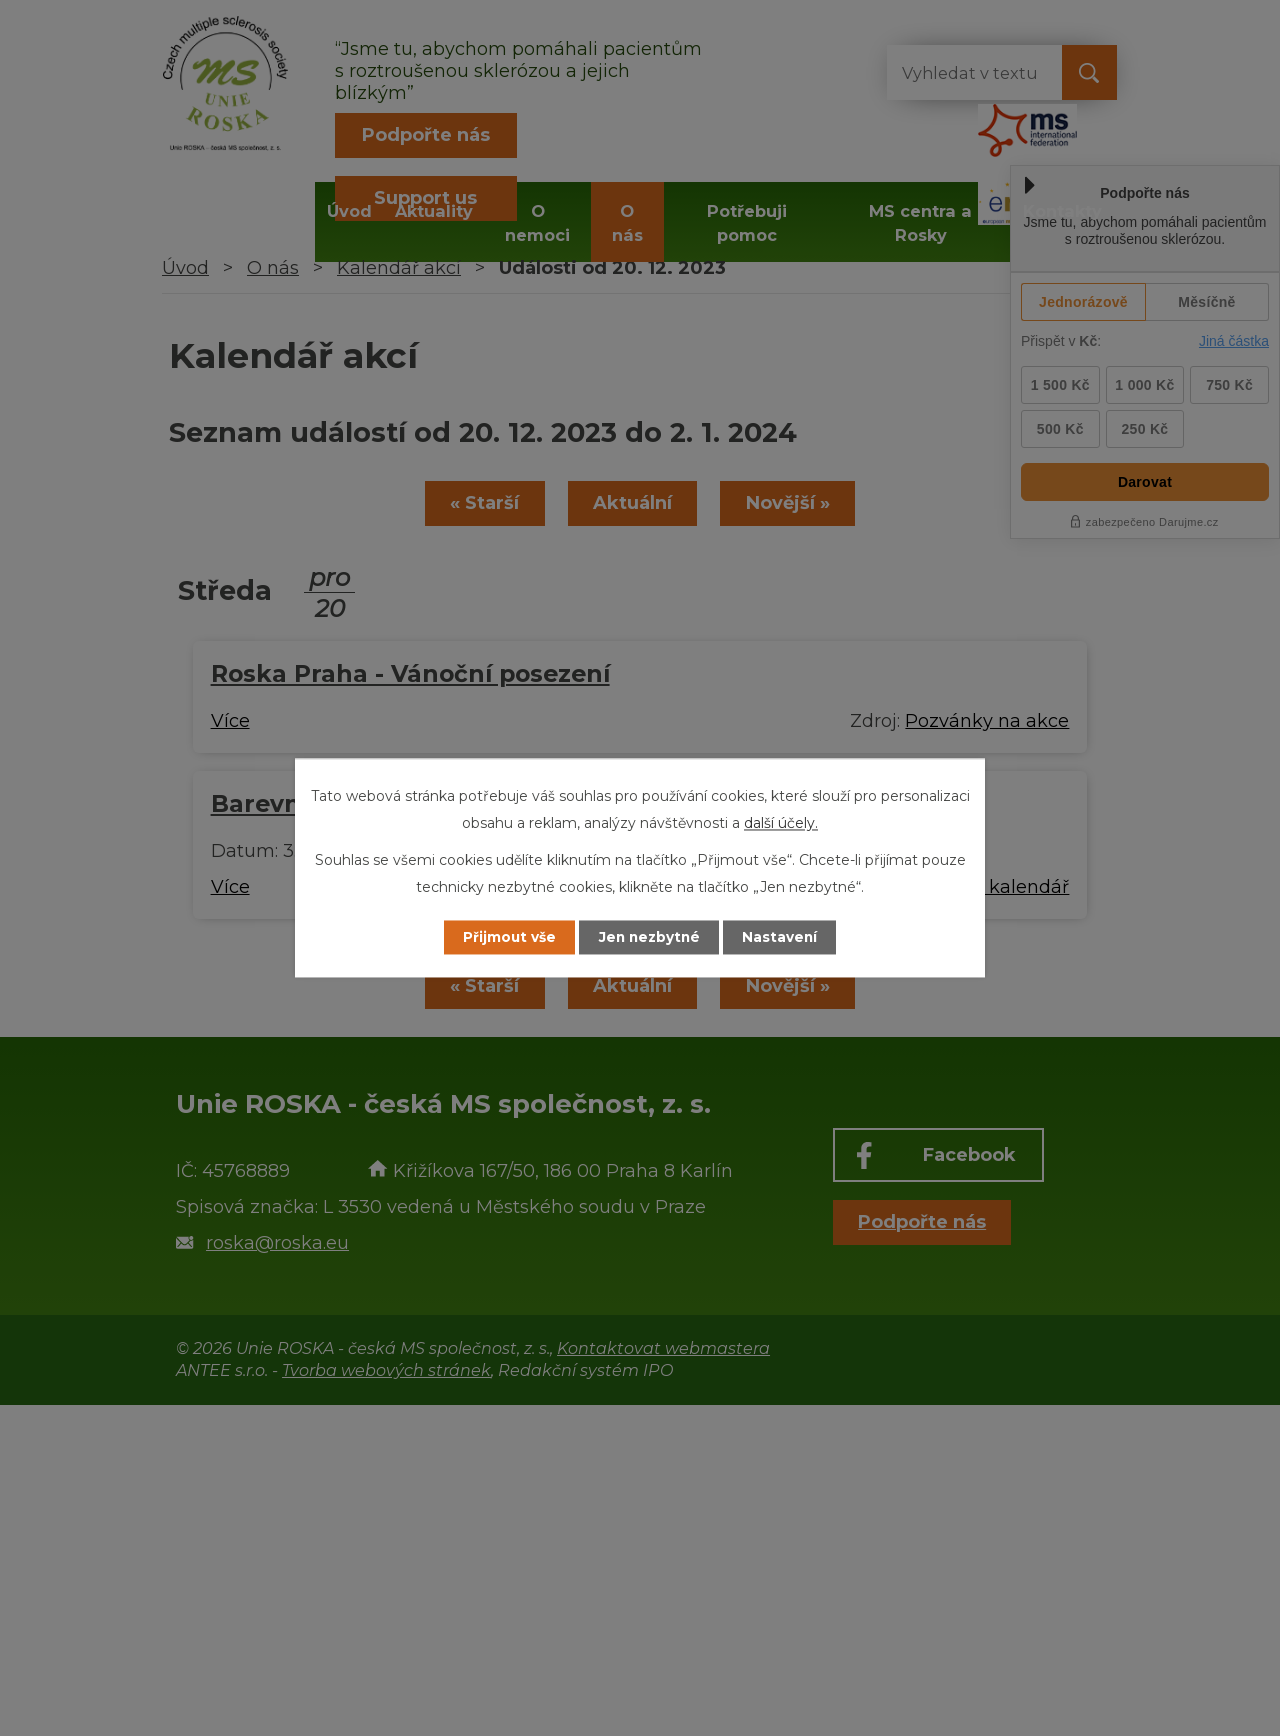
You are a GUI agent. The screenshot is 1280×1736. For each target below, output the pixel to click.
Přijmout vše (504, 937)
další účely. (781, 823)
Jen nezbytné (649, 937)
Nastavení (786, 937)
